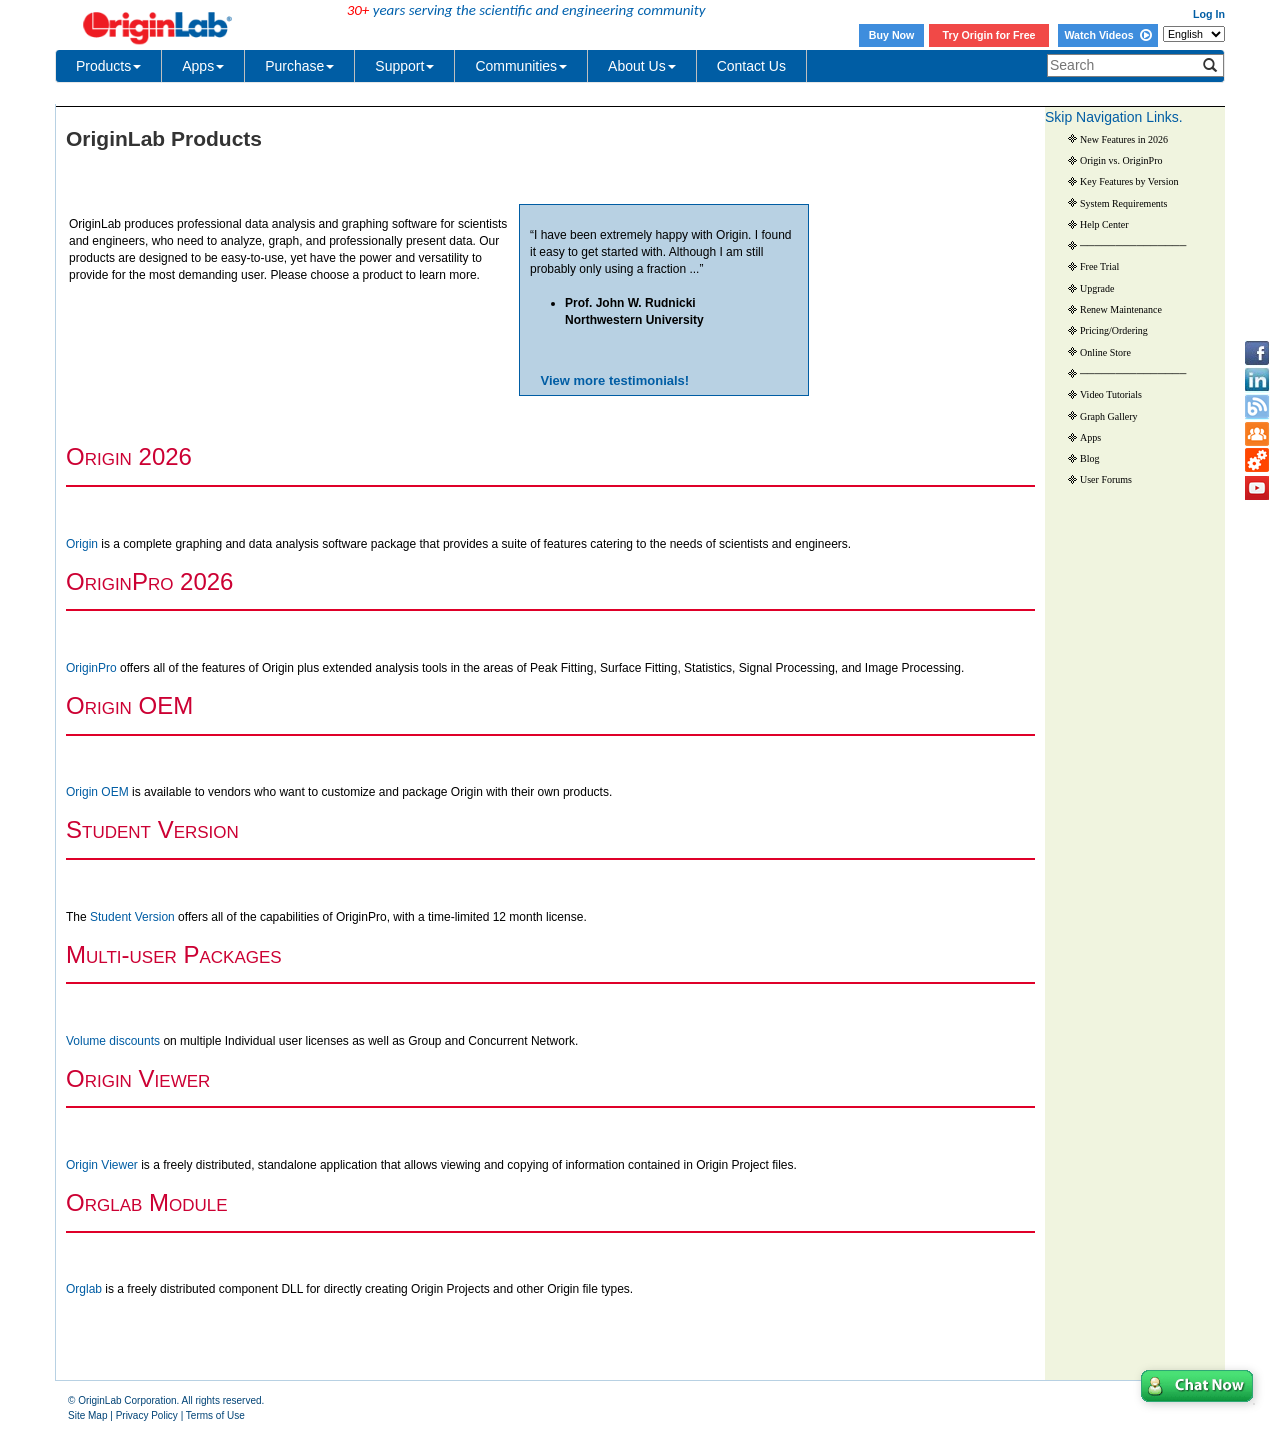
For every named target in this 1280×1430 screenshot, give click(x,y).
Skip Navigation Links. (1114, 117)
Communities (521, 66)
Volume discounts (113, 1041)
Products (108, 66)
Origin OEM (97, 792)
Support (404, 66)
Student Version (132, 917)
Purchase (299, 66)
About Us (642, 66)
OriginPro (91, 668)
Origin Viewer (102, 1165)
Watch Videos (1107, 35)
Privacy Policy (147, 1415)
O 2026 (129, 456)
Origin (83, 544)
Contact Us (751, 66)
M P (174, 954)
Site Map (87, 1415)
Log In (1209, 14)
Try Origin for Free (989, 35)
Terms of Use (215, 1415)
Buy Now (892, 35)
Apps (203, 66)
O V (138, 1078)
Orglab (84, 1289)
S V (152, 829)
